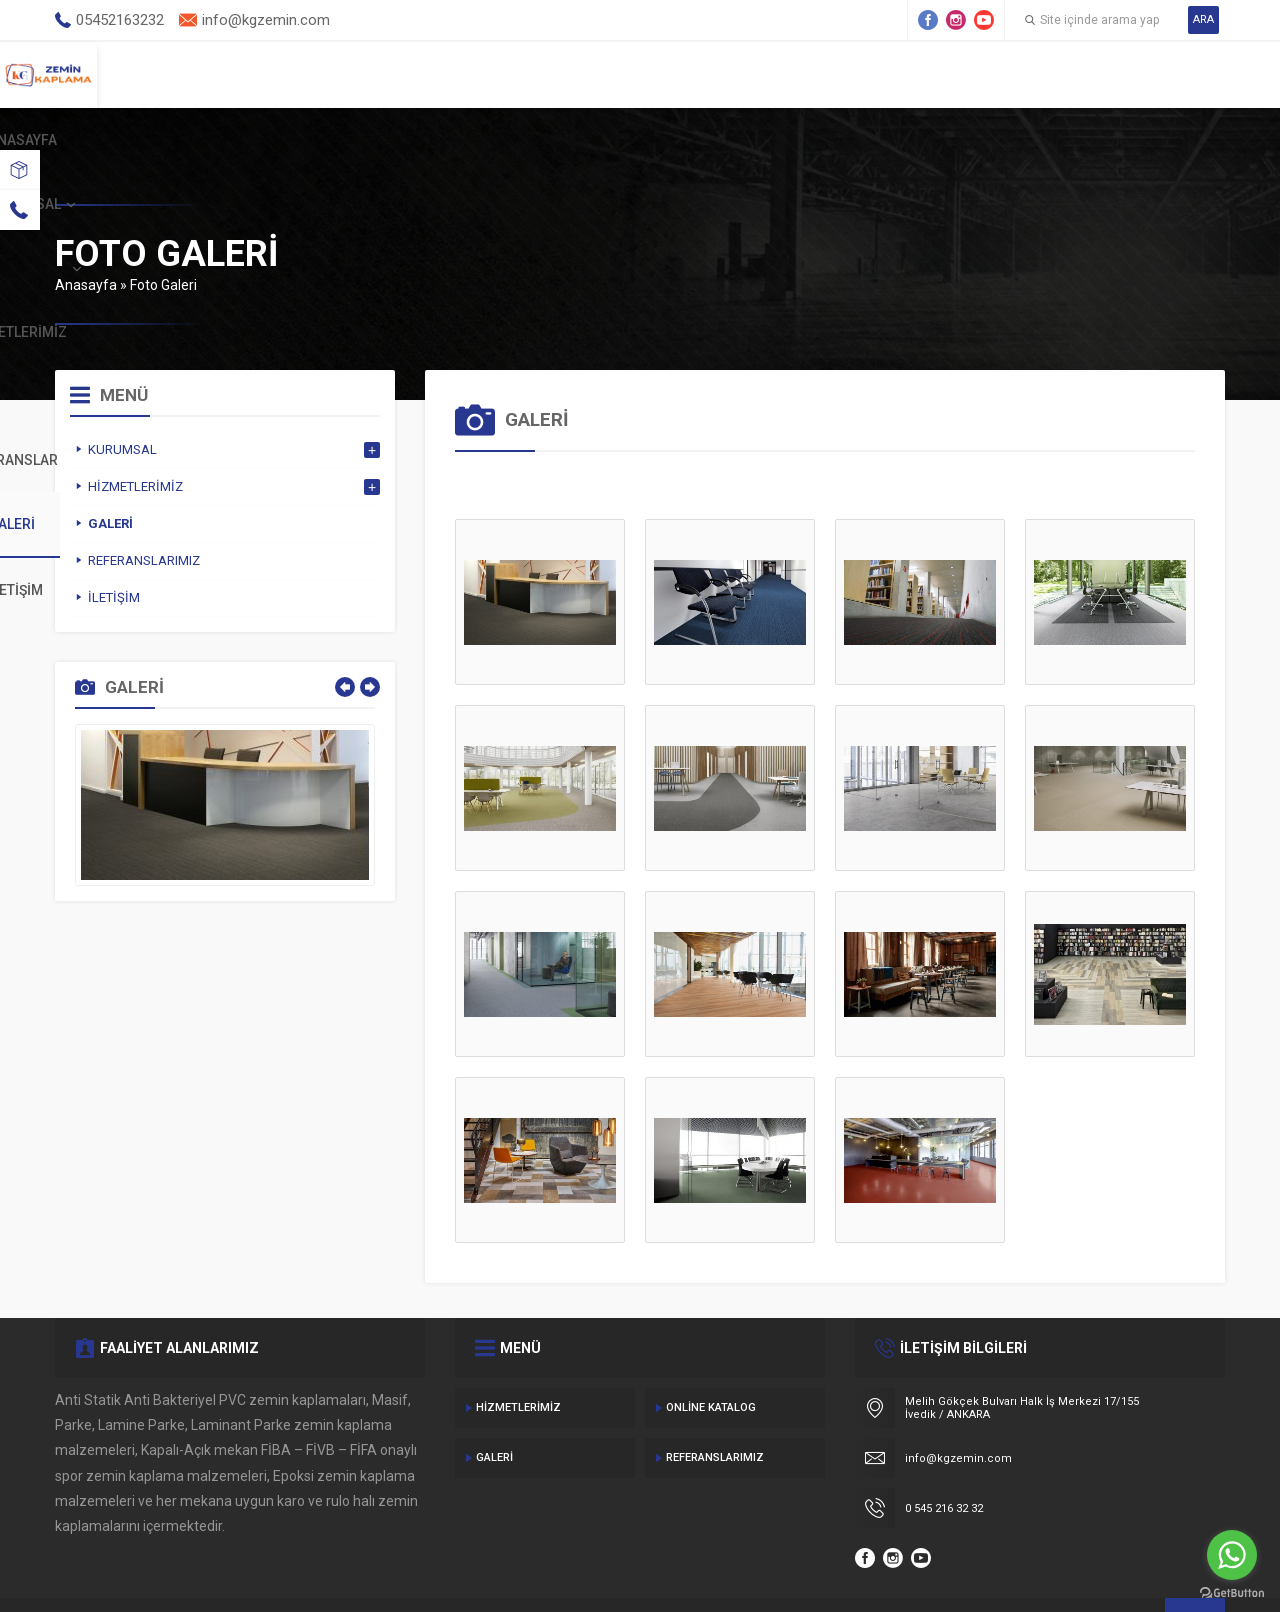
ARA (1203, 19)
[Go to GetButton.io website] (1232, 1592)
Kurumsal (546, 74)
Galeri (1033, 74)
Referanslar (886, 74)
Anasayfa (399, 74)
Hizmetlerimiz (710, 74)
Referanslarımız (715, 1411)
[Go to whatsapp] (1232, 1555)
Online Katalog (711, 1361)
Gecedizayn (384, 1572)
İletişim (1160, 74)
